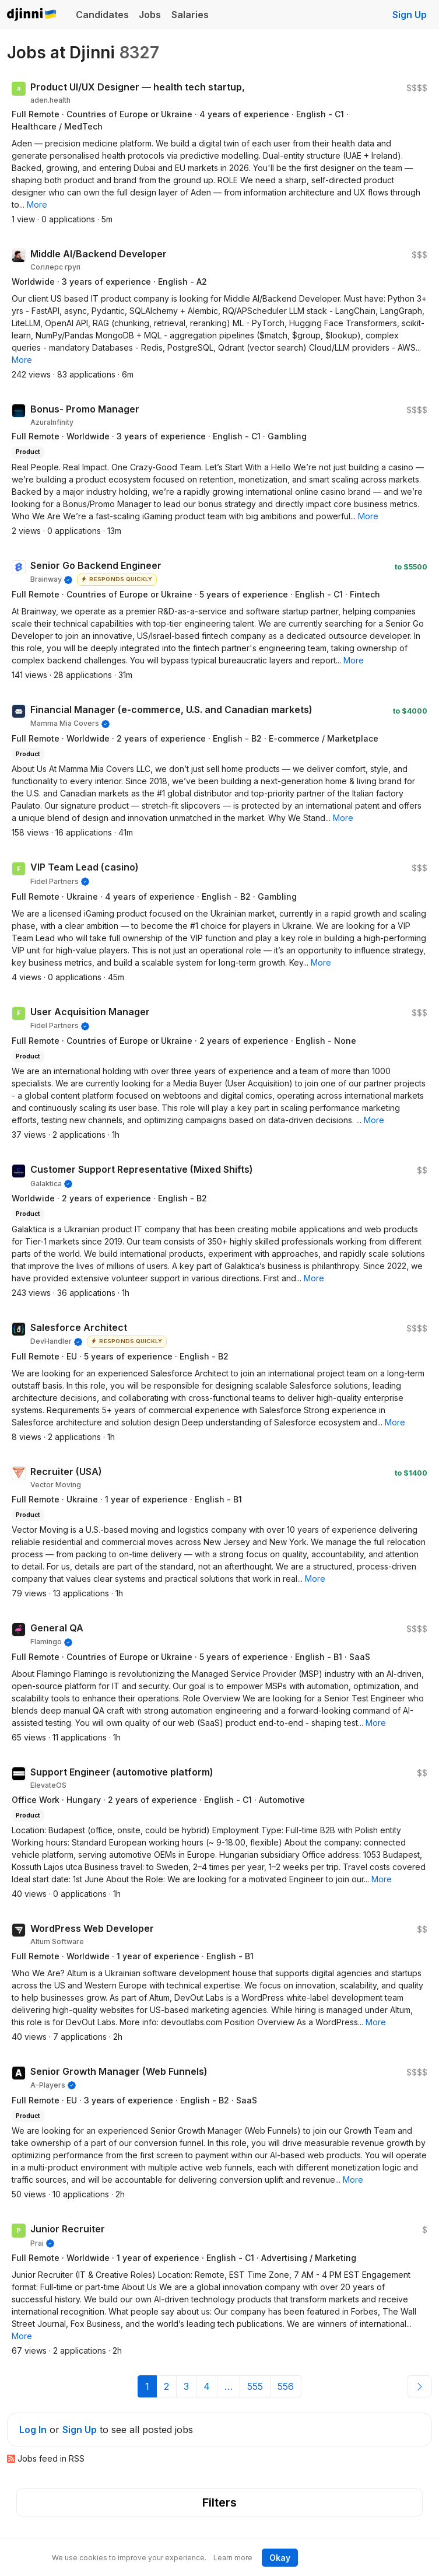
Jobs (150, 14)
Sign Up (409, 14)
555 (255, 2386)
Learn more (232, 2557)
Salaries (190, 14)
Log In (33, 2429)
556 (286, 2386)
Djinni (32, 15)
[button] (37, 204)
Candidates (102, 14)
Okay (279, 2558)
